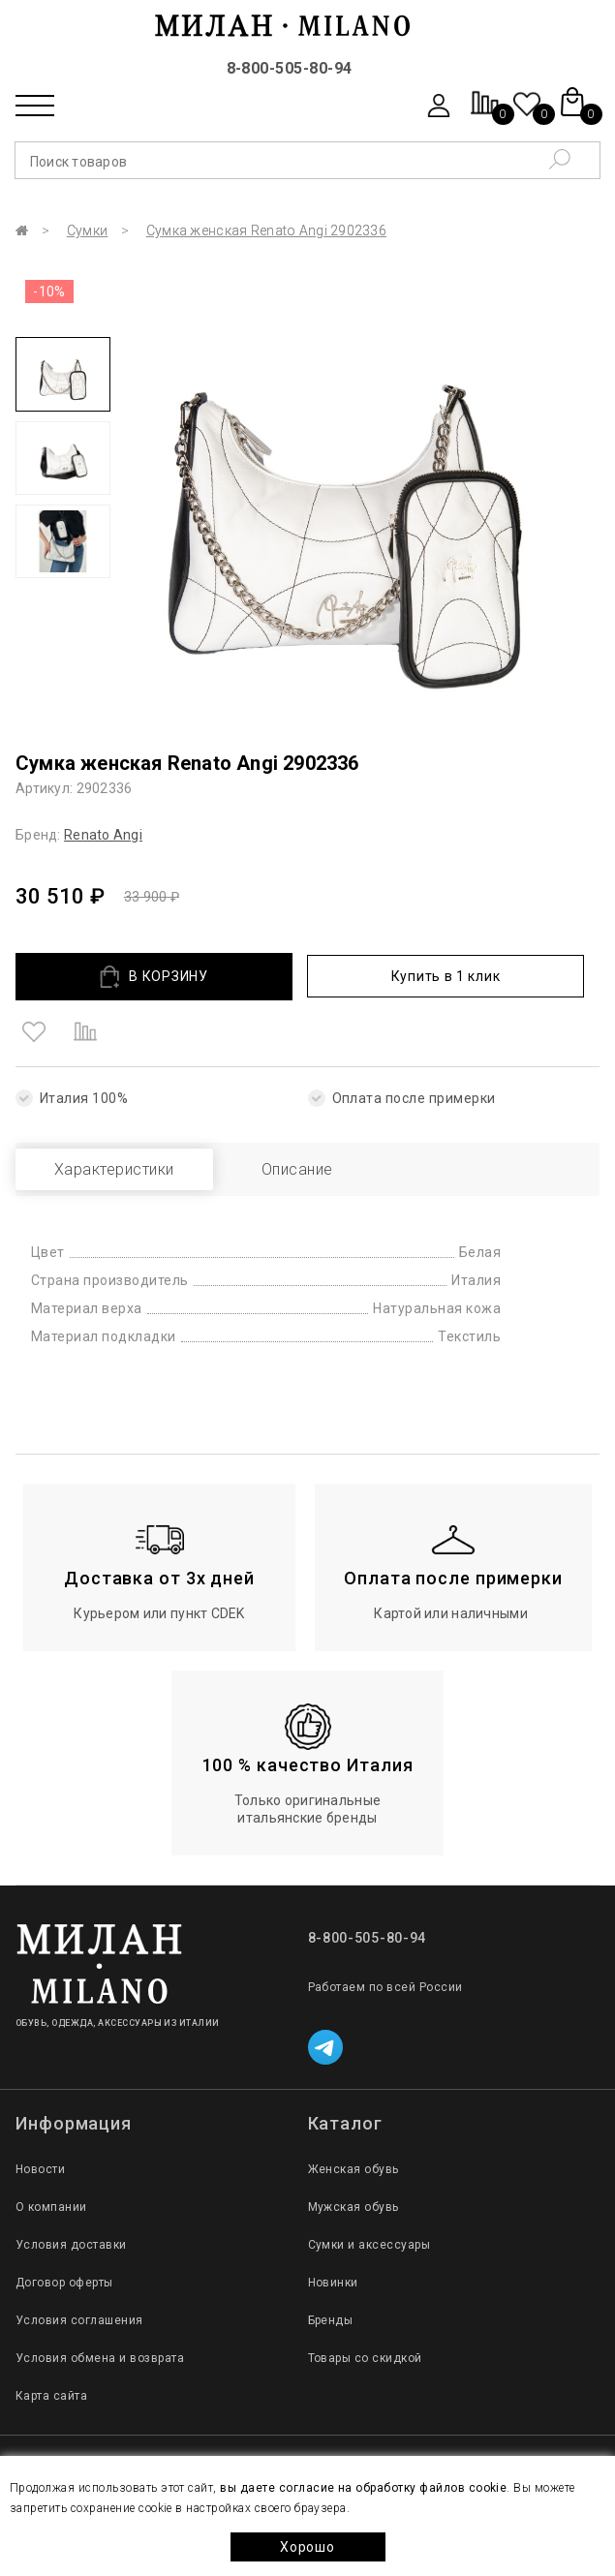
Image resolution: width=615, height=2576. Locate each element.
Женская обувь (353, 2169)
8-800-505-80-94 (290, 68)
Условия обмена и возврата (99, 2358)
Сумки (87, 230)
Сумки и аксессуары (369, 2245)
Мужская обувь (353, 2207)
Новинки (333, 2282)
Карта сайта (51, 2396)
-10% (49, 291)
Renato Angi (103, 835)
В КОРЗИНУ (153, 977)
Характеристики (114, 1169)
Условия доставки (71, 2245)
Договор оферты (64, 2282)
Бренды (331, 2320)
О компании (51, 2207)
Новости (40, 2169)
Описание (297, 1169)
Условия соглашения (79, 2320)
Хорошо (307, 2547)
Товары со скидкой (365, 2358)
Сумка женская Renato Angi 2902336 (266, 230)
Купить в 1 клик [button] (446, 976)
